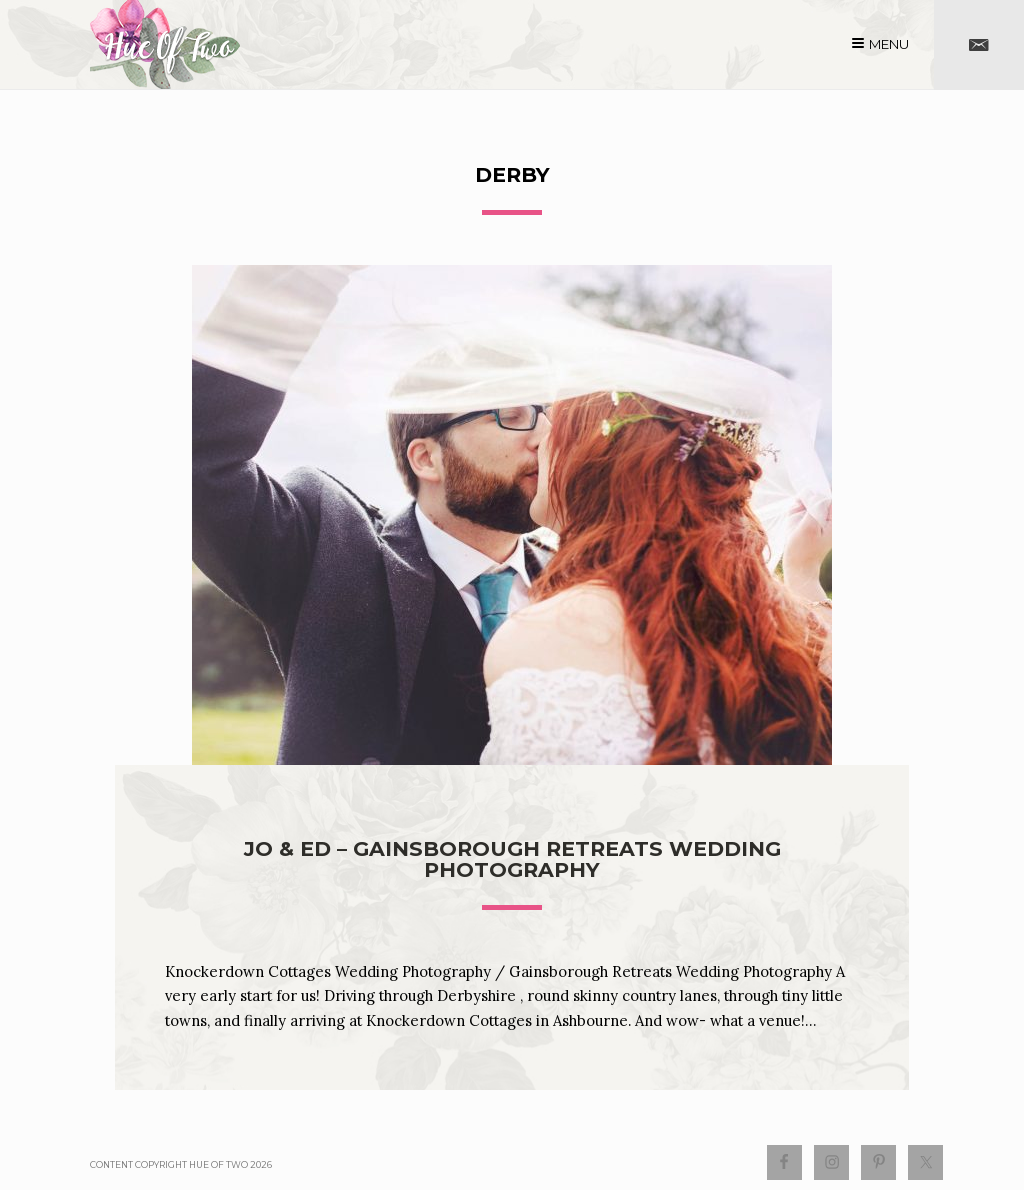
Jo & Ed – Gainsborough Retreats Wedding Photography (512, 859)
